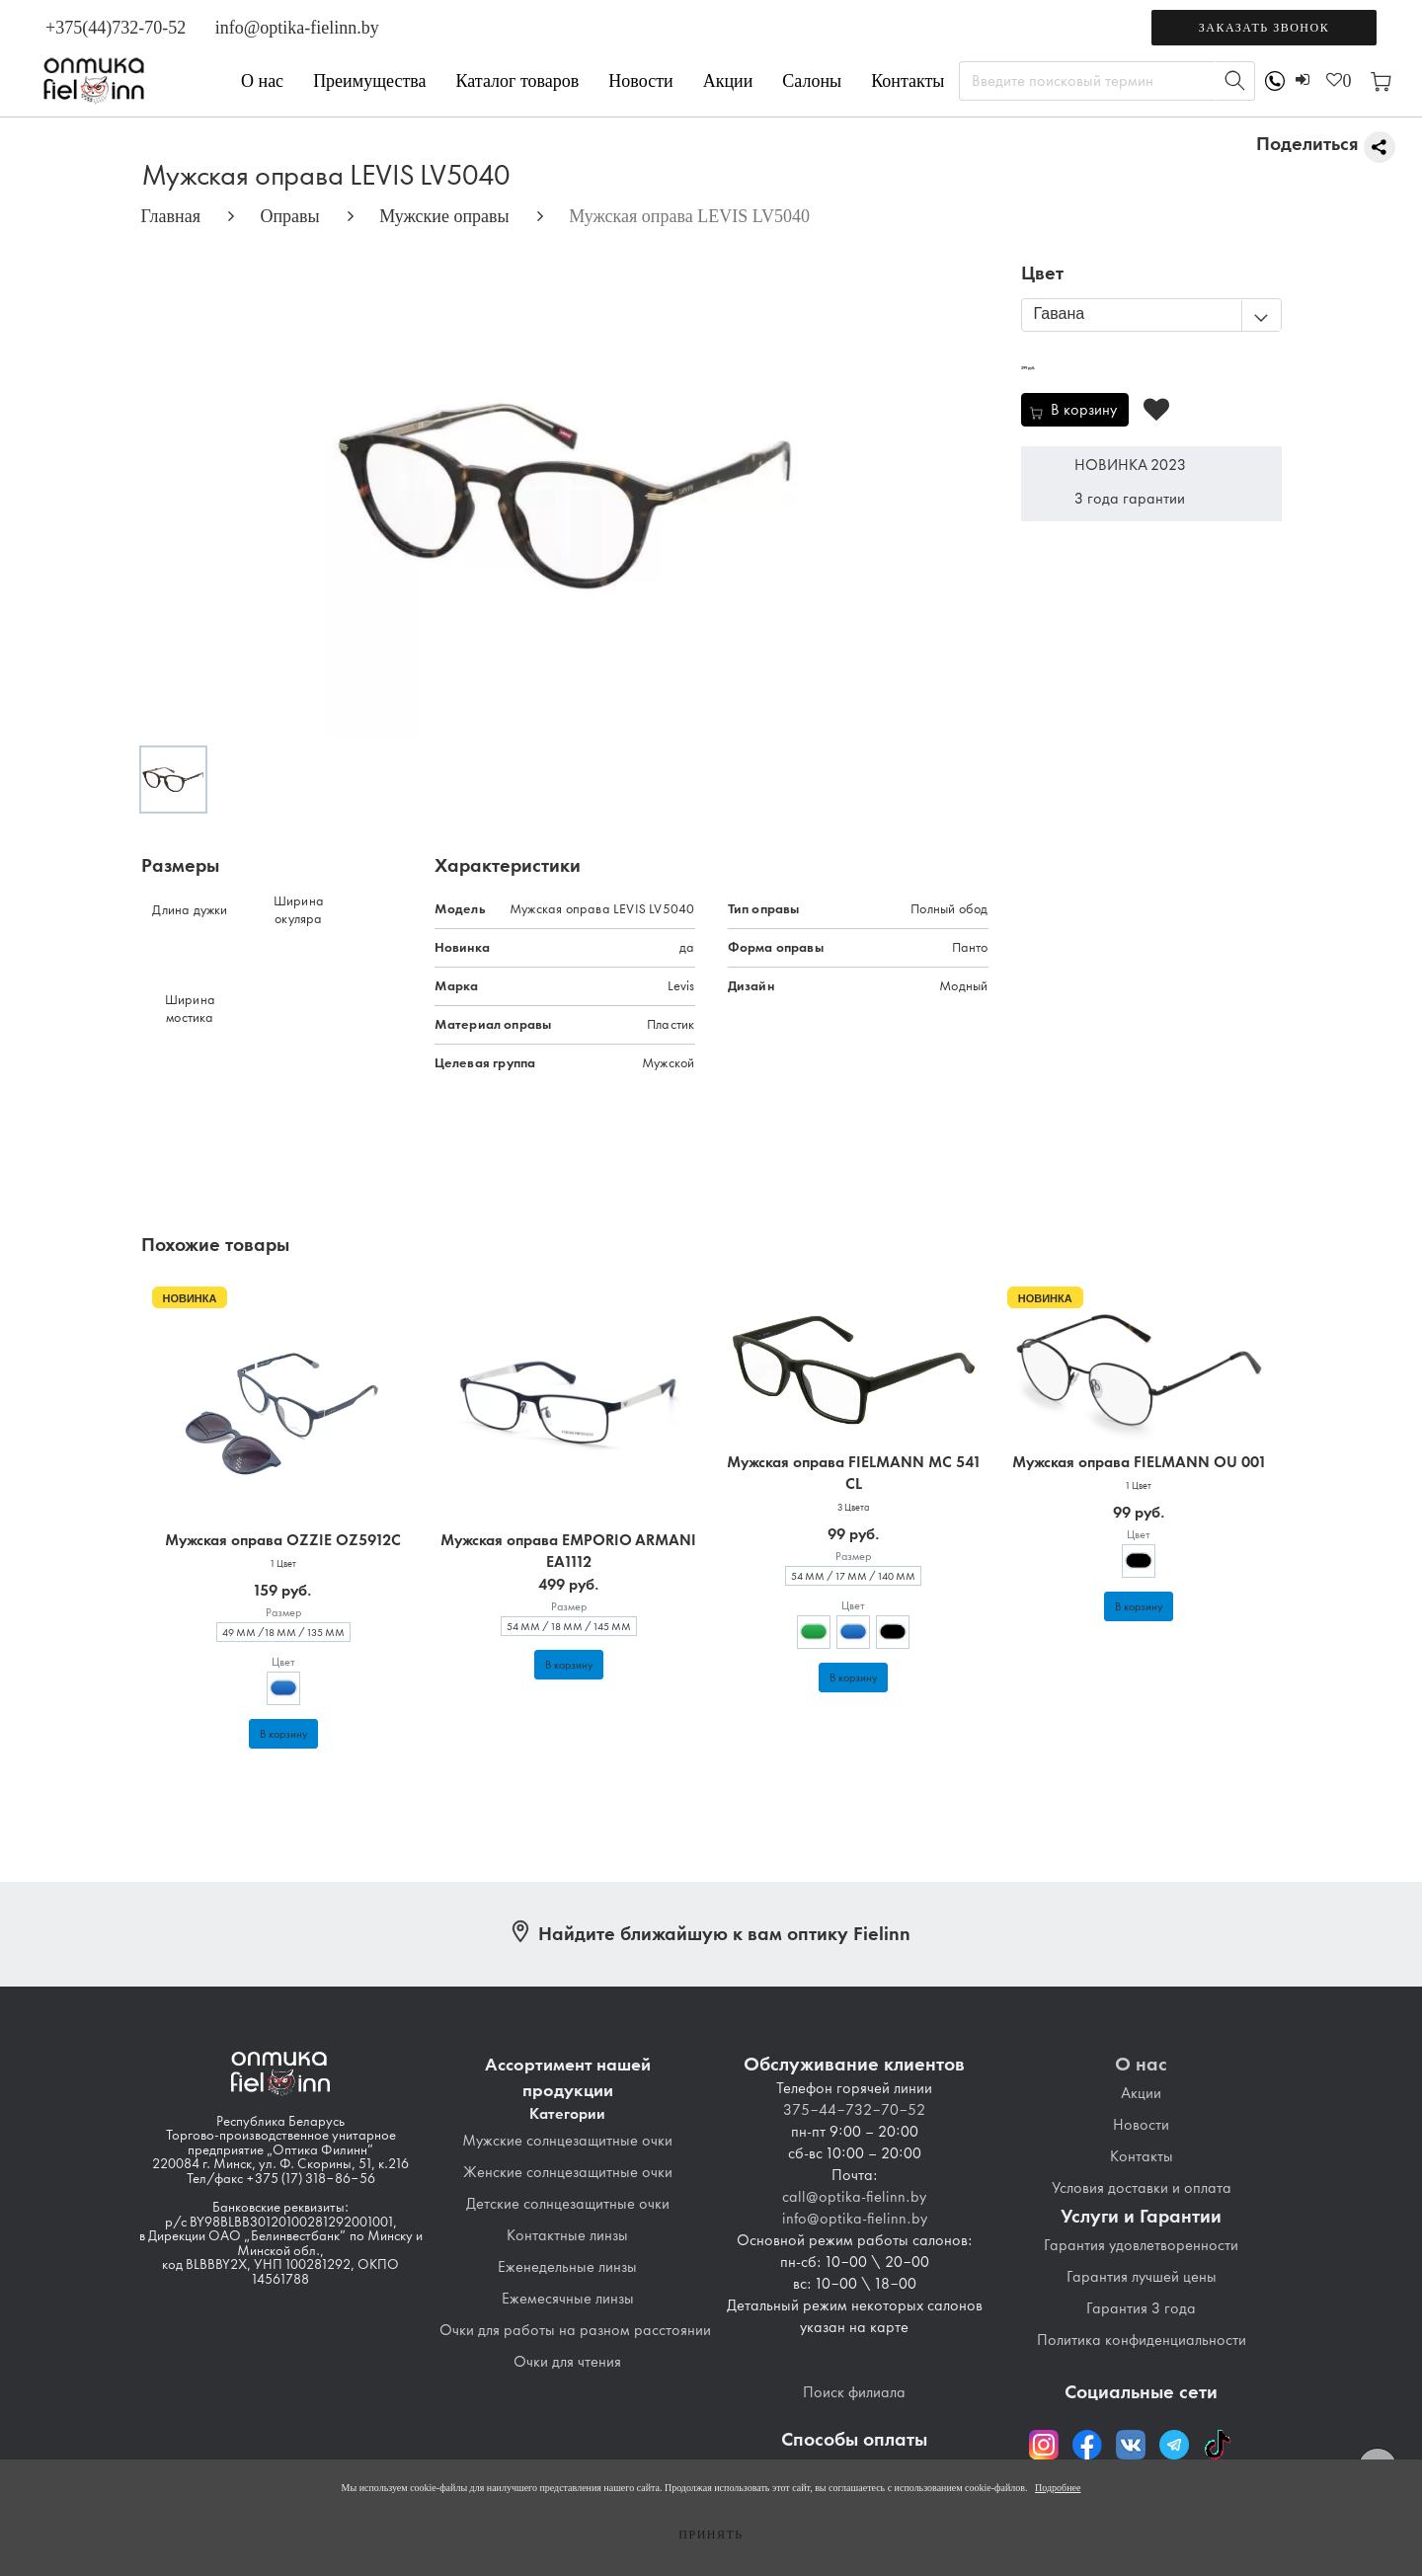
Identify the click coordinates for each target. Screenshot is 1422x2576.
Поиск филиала (854, 2392)
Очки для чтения (567, 2362)
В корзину (283, 1734)
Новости (640, 81)
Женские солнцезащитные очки (567, 2172)
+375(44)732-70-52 (115, 28)
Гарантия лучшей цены (1141, 2277)
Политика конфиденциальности (1141, 2340)
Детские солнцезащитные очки (568, 2204)
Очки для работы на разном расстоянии (575, 2330)
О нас (262, 81)
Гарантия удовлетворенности (1141, 2245)
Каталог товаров (518, 81)
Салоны (811, 81)
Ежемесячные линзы (568, 2298)
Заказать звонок (1264, 28)
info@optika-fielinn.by (297, 28)
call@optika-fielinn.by (854, 2197)
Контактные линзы (567, 2235)
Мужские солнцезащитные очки (567, 2140)
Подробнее (1057, 2487)
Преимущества (369, 81)
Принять (710, 2534)
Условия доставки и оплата (1141, 2188)
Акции (728, 81)
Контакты (907, 81)
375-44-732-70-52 (854, 2110)
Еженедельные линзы (567, 2267)
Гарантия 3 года (1141, 2308)
